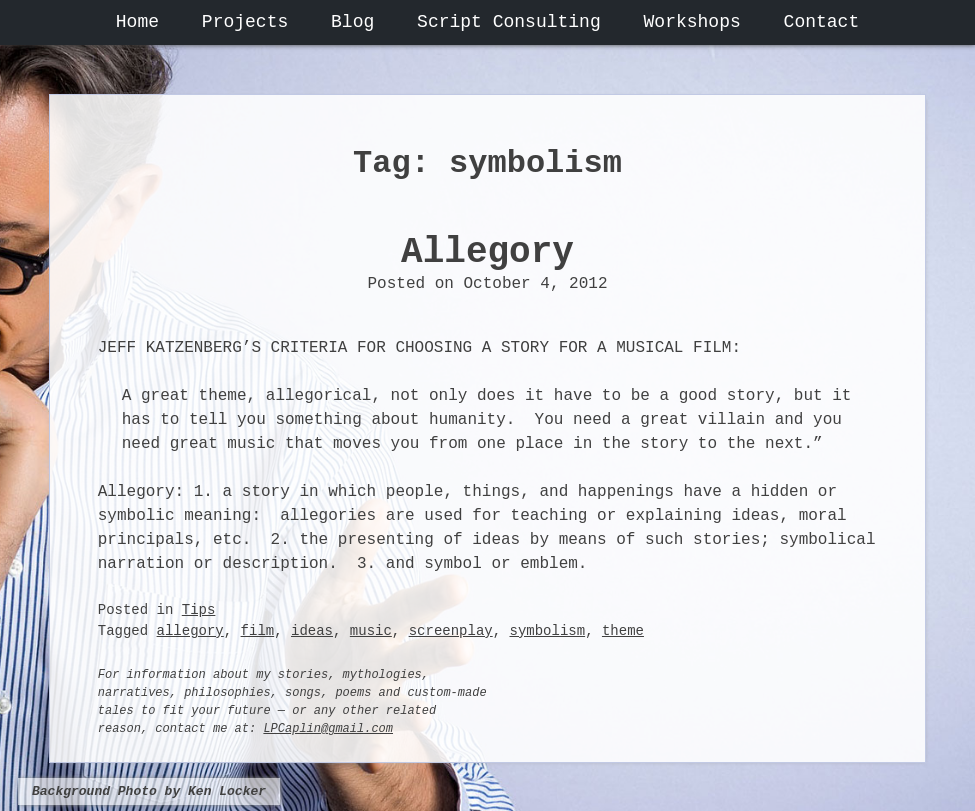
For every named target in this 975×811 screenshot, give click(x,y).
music (371, 631)
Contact (822, 22)
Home (137, 22)
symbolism (548, 631)
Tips (199, 610)
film (258, 631)
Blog (352, 22)
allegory (190, 631)
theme (623, 631)
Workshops (692, 22)
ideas (312, 631)
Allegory (487, 252)
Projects (245, 22)
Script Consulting (509, 22)
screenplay (451, 631)
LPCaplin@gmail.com (328, 729)
